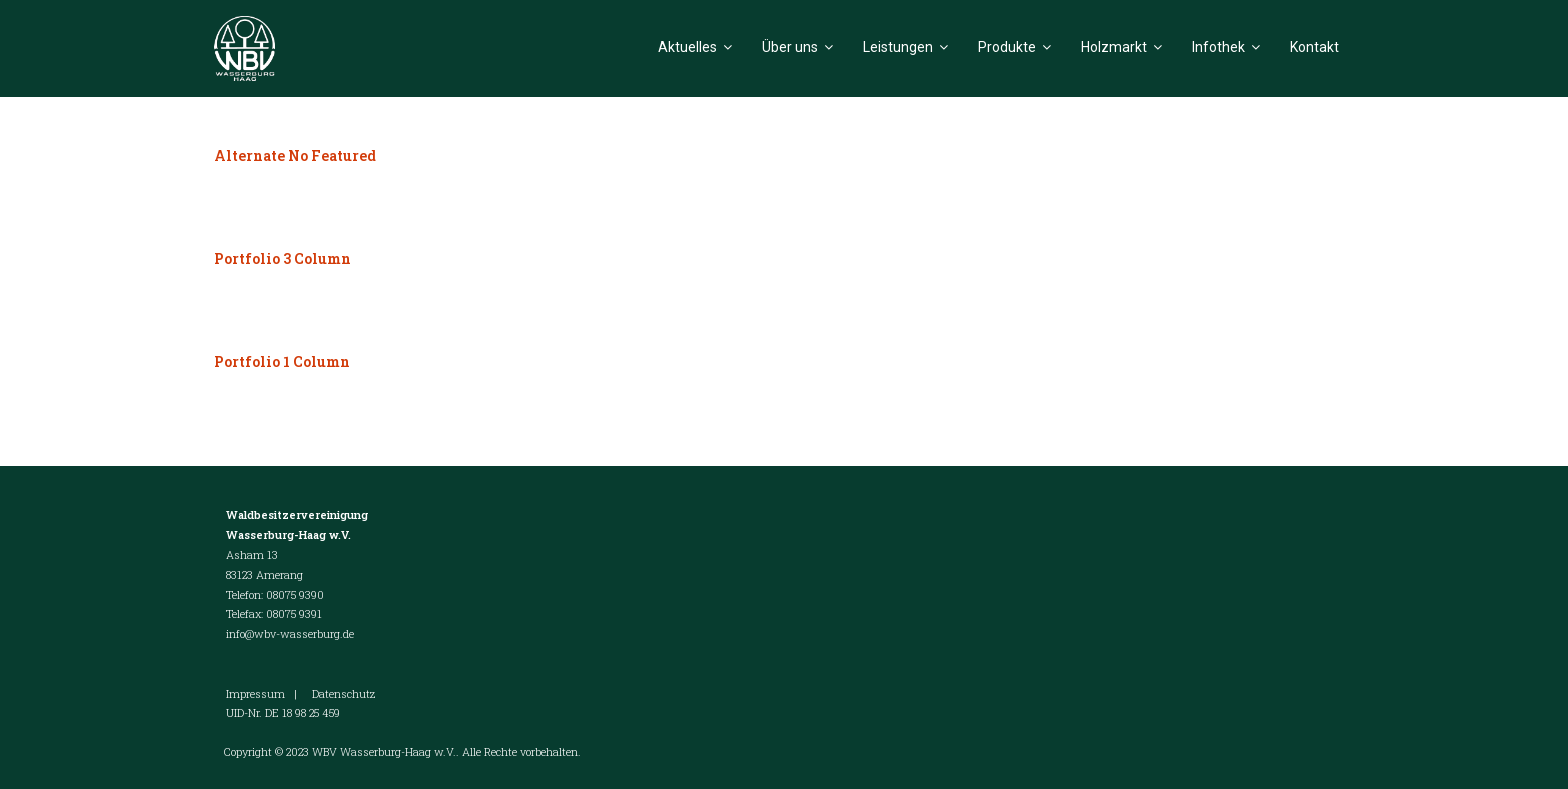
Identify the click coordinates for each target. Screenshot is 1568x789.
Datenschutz (343, 693)
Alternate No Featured (295, 155)
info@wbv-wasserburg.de (290, 633)
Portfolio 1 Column (282, 361)
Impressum (255, 693)
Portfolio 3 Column (282, 258)
